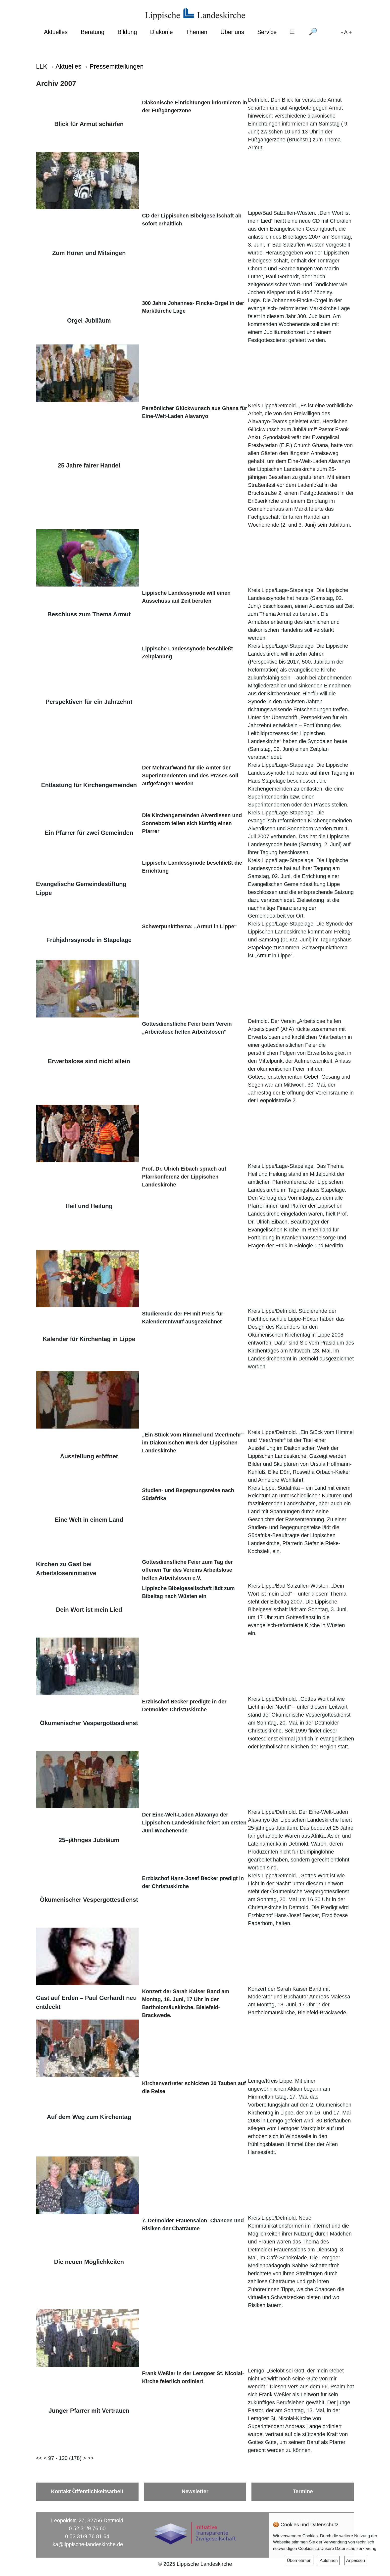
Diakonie (161, 32)
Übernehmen (299, 2560)
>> (91, 2458)
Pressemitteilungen (117, 66)
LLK (41, 66)
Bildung (127, 32)
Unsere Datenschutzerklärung (348, 2548)
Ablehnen (329, 2560)
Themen (196, 32)
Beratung (92, 32)
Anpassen (355, 2560)
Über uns (232, 32)
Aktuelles (56, 32)
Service (267, 32)
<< (39, 2458)
